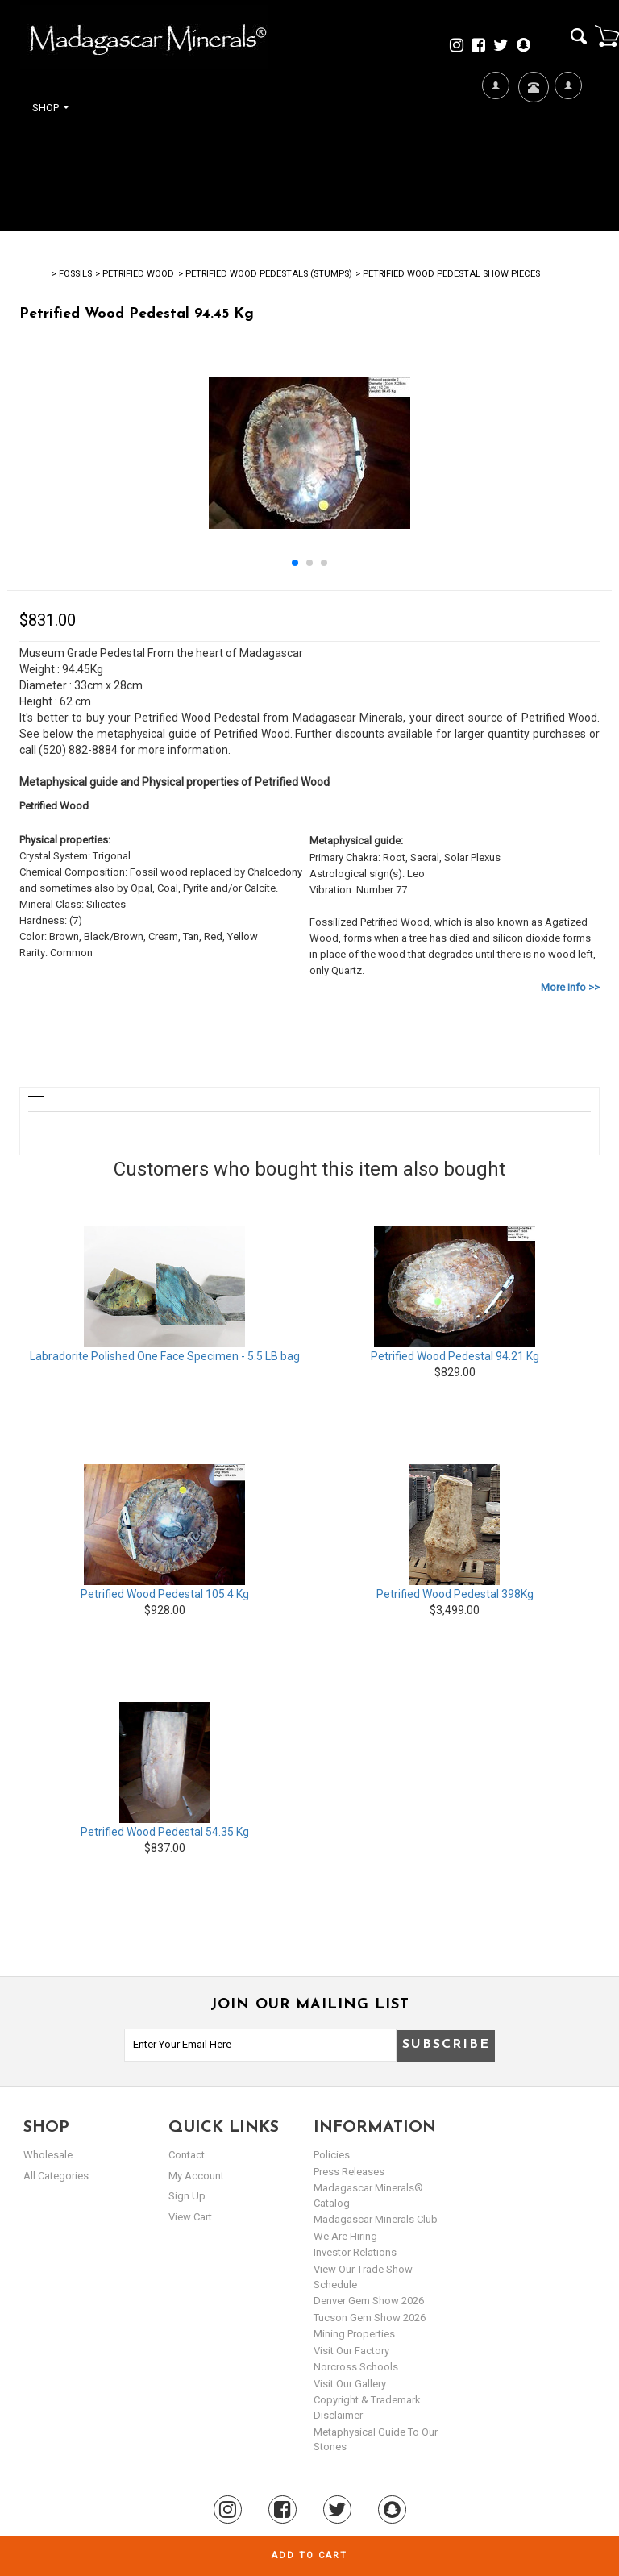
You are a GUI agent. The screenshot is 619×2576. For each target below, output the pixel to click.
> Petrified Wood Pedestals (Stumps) (265, 273)
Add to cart (309, 2555)
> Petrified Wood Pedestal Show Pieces (447, 273)
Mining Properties (354, 2334)
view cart (190, 2217)
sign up (187, 2196)
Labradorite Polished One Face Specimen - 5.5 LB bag (165, 1356)
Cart (607, 35)
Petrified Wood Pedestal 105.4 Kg (165, 1594)
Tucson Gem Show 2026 (370, 2318)
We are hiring (345, 2236)
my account (196, 2176)
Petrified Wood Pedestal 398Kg (455, 1594)
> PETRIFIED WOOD (134, 273)
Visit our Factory (351, 2351)
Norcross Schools (356, 2367)
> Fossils (72, 273)
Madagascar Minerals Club (376, 2219)
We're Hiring (495, 137)
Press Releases (349, 2172)
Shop (50, 108)
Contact (531, 106)
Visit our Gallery (350, 2384)
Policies (332, 2155)
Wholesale (48, 2155)
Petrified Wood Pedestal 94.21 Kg (455, 1356)
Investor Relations (355, 2252)
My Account (568, 137)
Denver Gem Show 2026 (369, 2301)
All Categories (56, 2176)
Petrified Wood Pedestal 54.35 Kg (165, 1831)
